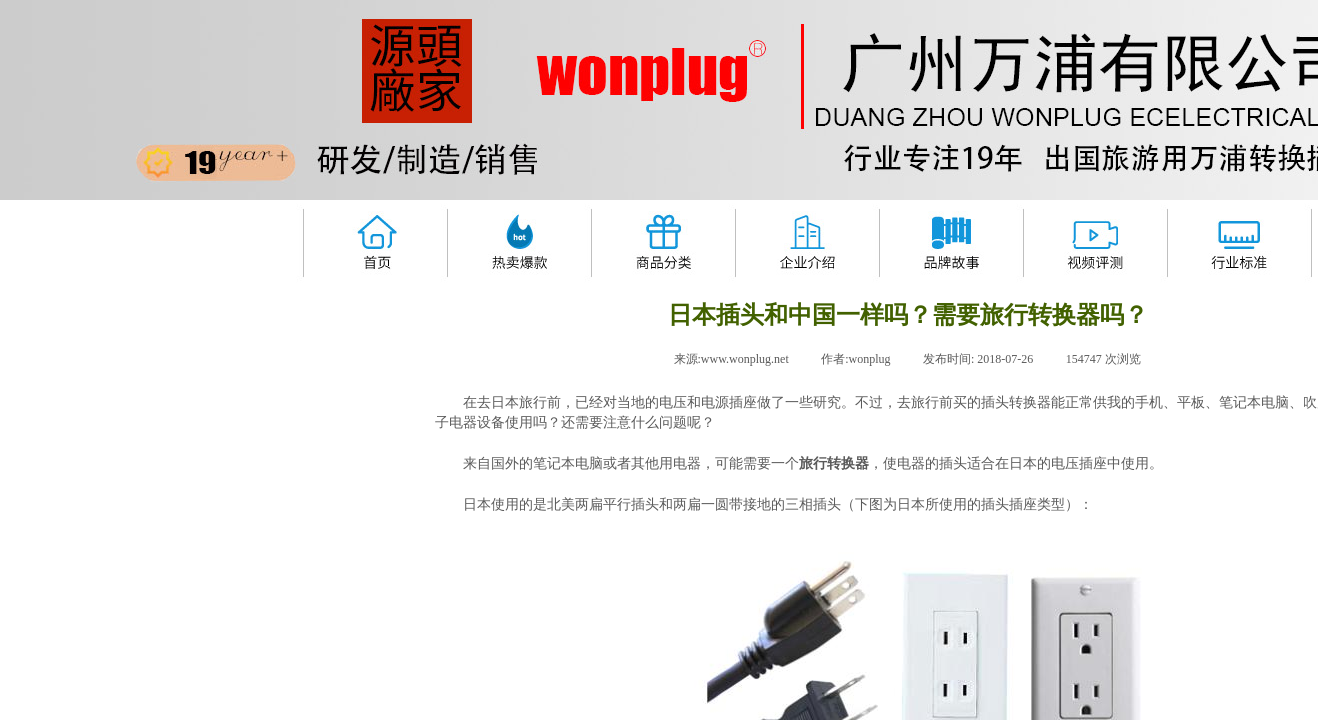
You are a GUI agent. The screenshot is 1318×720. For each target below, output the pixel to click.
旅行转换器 (834, 463)
